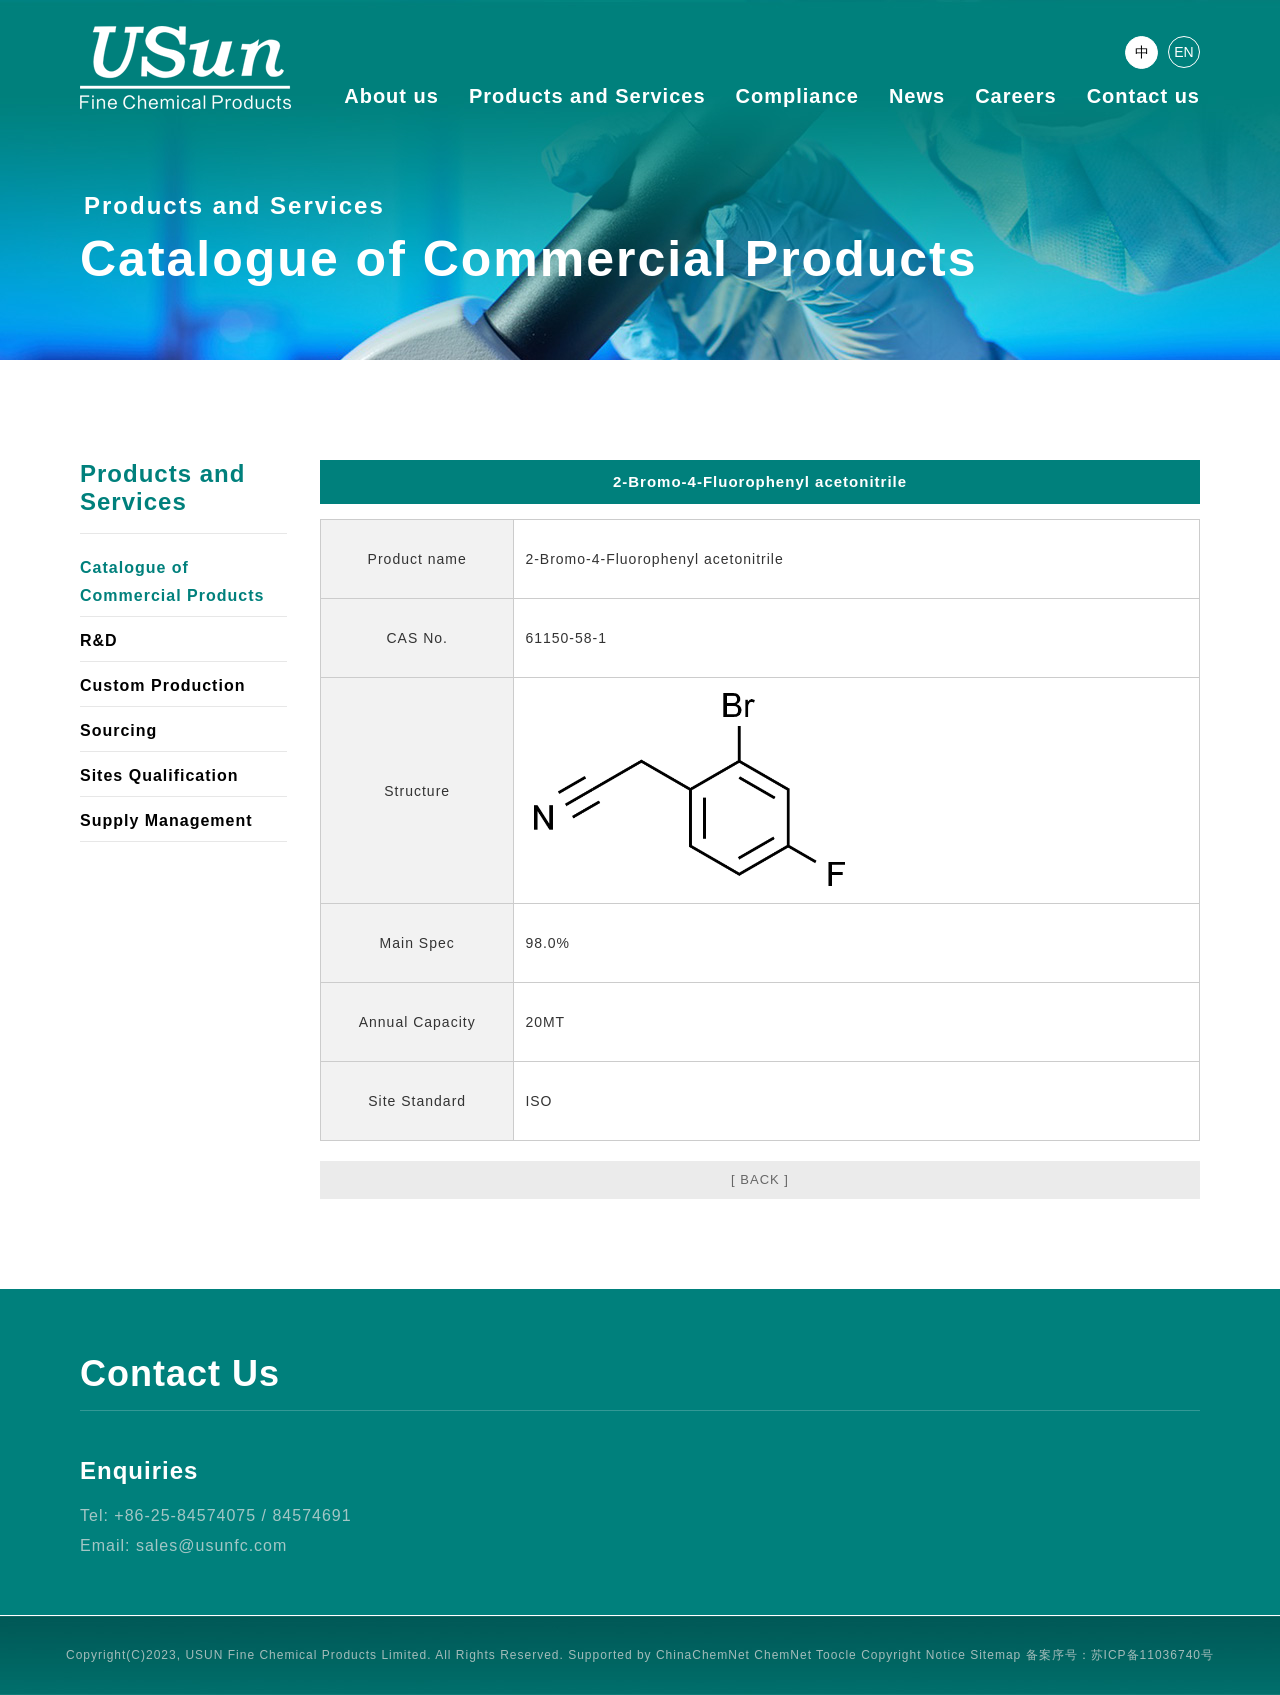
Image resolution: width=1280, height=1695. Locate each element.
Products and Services (587, 96)
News (917, 96)
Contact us (1143, 96)
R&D (99, 640)
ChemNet (783, 1655)
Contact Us (180, 1373)
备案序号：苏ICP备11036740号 (1120, 1655)
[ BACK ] (760, 1179)
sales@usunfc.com (211, 1545)
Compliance (797, 96)
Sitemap (995, 1655)
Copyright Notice (913, 1655)
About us (391, 96)
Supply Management (166, 820)
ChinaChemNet (703, 1655)
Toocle (836, 1655)
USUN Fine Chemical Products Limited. (308, 1655)
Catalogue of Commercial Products (172, 581)
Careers (1016, 96)
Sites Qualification (159, 775)
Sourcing (118, 730)
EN (1183, 52)
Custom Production (162, 685)
